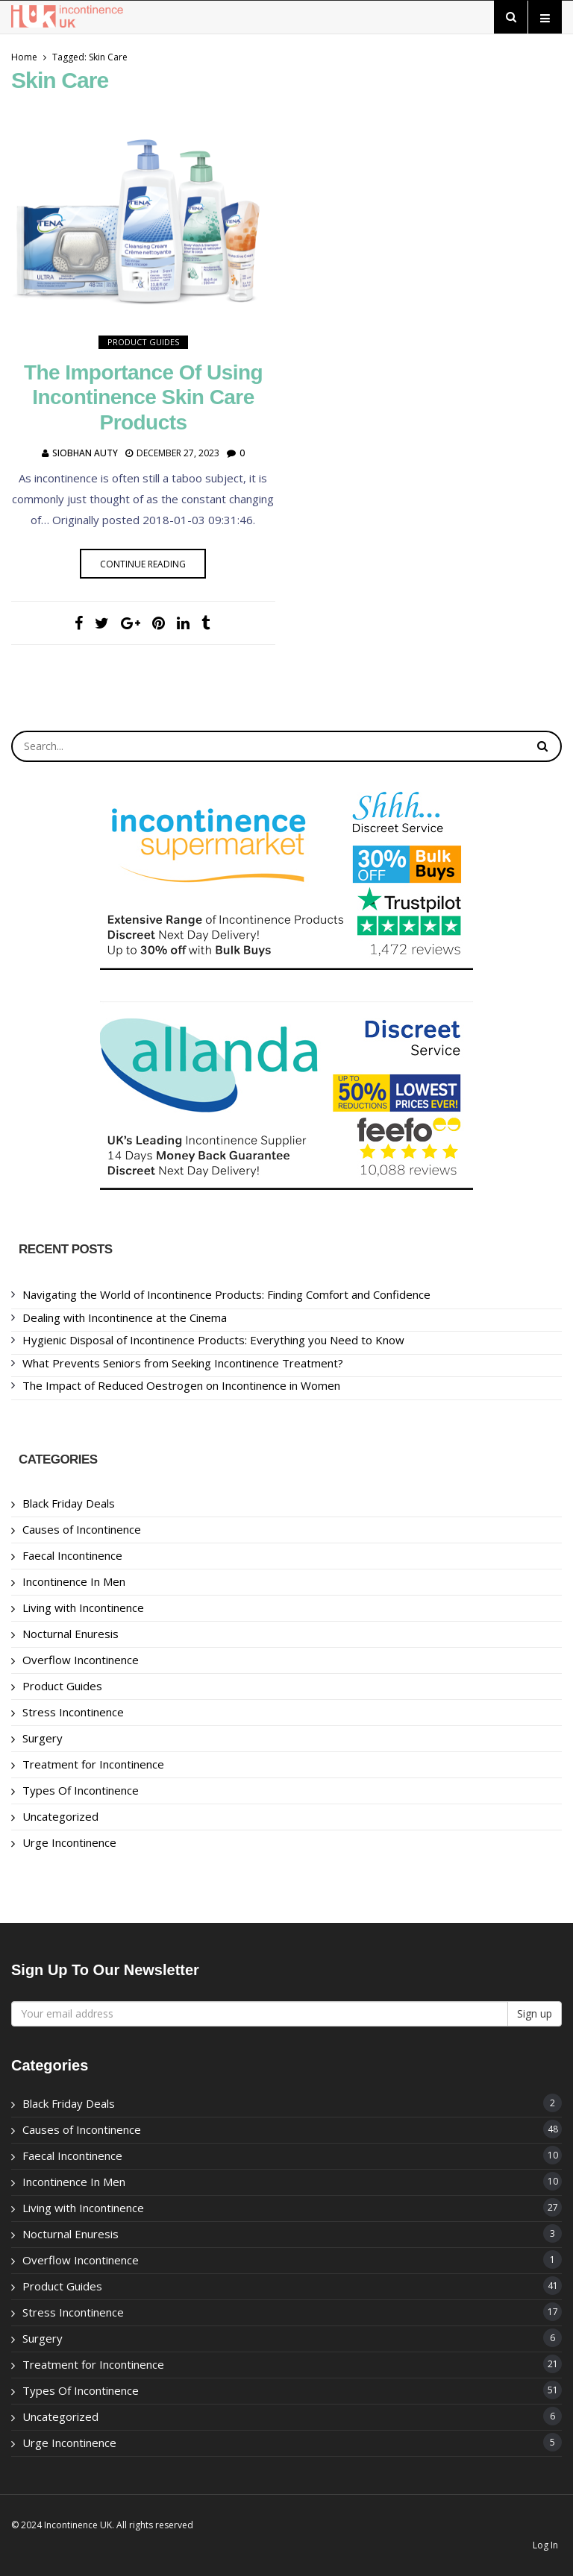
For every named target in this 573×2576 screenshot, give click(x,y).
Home (24, 57)
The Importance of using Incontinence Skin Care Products (143, 397)
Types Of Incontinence (80, 1790)
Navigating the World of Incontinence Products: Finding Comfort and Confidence (226, 1294)
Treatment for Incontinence (93, 1764)
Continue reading (143, 564)
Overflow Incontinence (80, 1659)
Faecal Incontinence (72, 1555)
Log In (545, 2545)
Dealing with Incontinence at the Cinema (124, 1317)
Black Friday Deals (68, 1503)
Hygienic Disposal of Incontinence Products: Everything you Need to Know (213, 1339)
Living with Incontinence (83, 1607)
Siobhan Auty (85, 453)
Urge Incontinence (69, 1842)
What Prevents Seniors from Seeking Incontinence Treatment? (182, 1362)
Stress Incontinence (73, 1711)
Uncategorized (60, 1816)
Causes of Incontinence (81, 1529)
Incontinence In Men (73, 1581)
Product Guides (143, 341)
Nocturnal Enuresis (70, 1633)
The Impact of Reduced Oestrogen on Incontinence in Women (181, 1385)
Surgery (42, 1738)
